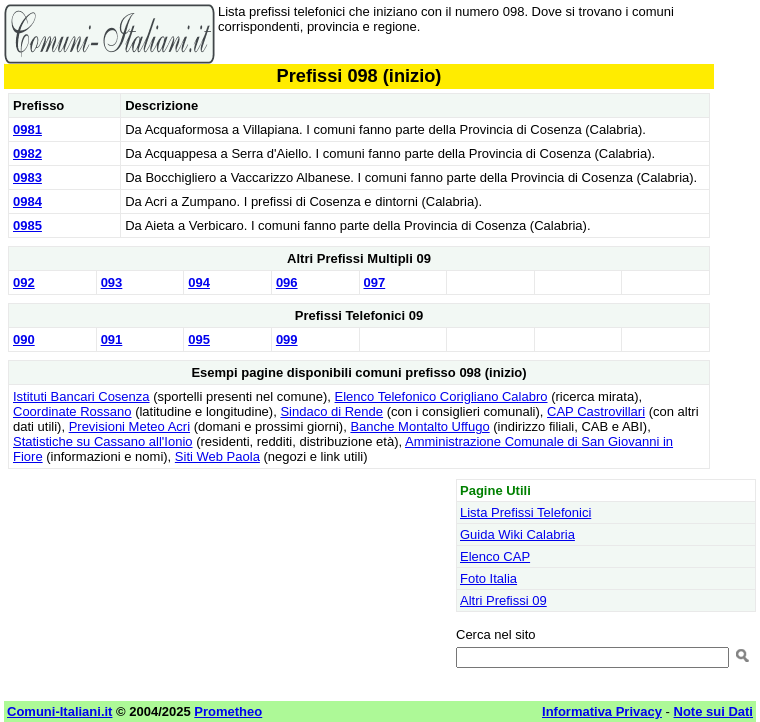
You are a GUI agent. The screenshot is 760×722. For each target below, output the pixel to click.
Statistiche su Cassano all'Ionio (103, 441)
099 (287, 339)
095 (199, 339)
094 (199, 282)
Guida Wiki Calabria (517, 534)
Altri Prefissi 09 (503, 600)
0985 (27, 225)
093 (112, 282)
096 (287, 282)
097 (375, 282)
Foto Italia (488, 578)
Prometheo (228, 711)
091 (112, 339)
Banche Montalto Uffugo (419, 426)
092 (24, 282)
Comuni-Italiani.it (59, 711)
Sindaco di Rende (331, 411)
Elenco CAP (495, 556)
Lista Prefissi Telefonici (525, 512)
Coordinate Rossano (72, 411)
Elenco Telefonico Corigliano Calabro (441, 396)
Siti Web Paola (217, 456)
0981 (27, 129)
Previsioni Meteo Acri (129, 426)
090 (24, 339)
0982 (27, 153)
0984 (27, 201)
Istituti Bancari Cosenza (81, 396)
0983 (27, 177)
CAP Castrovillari (596, 411)
